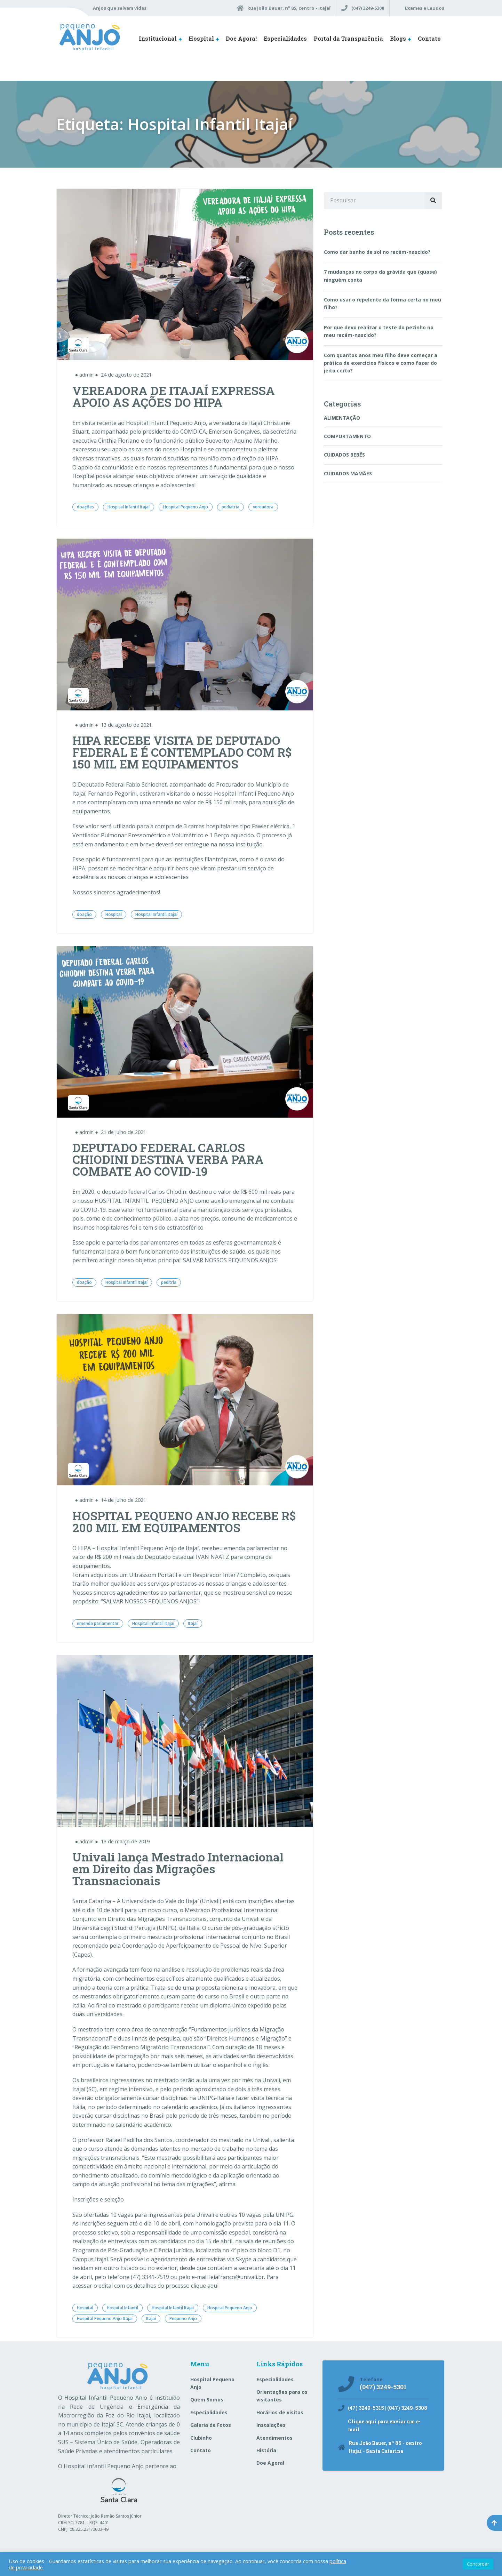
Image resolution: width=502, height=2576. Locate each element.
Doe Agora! (241, 38)
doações (85, 507)
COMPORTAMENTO (347, 436)
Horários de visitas (279, 2412)
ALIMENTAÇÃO (342, 417)
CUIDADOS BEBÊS (344, 454)
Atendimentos (274, 2437)
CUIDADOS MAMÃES (348, 473)
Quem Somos (206, 2399)
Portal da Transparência (348, 38)
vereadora (263, 507)
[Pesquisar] (433, 200)
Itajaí (193, 1623)
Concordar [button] (478, 2564)
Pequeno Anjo (183, 2318)
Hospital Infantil (122, 2308)
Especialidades (285, 38)
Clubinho (201, 2437)
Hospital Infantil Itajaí (128, 507)
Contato (429, 38)
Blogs (398, 38)
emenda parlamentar (98, 1623)
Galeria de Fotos (210, 2425)
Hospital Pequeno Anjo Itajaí (105, 2318)
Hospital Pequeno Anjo (185, 507)
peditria (168, 1282)
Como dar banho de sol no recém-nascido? (377, 252)
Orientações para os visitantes (282, 2396)
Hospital (201, 38)
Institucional (158, 38)
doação (84, 914)
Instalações (271, 2425)
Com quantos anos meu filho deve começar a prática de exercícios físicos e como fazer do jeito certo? (380, 363)
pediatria (230, 507)
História (266, 2450)
